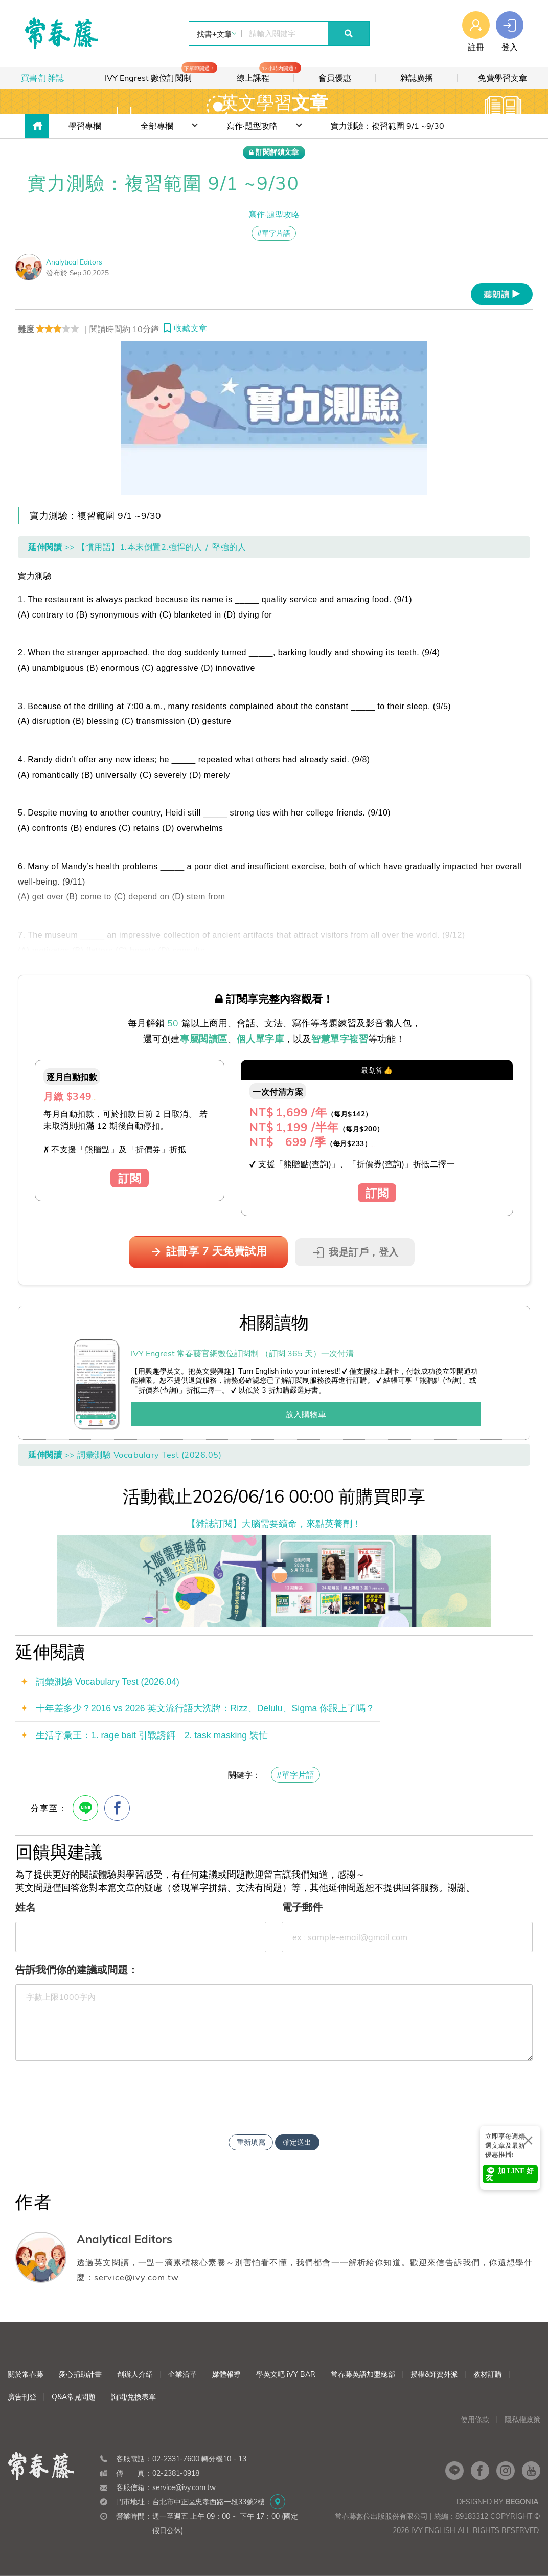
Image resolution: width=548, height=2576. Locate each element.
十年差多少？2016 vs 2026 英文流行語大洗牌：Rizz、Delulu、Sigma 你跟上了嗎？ (205, 1708)
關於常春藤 (25, 2374)
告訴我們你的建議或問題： (76, 1969)
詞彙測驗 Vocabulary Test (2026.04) (107, 1682)
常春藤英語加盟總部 (363, 2374)
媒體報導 (226, 2374)
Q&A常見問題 (74, 2397)
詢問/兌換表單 (133, 2397)
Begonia (522, 2501)
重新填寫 (251, 2142)
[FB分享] (117, 1808)
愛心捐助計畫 (80, 2374)
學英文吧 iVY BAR (285, 2374)
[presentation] (274, 2089)
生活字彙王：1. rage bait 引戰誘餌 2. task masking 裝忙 (152, 1735)
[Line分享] (85, 1808)
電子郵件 (302, 1907)
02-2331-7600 (175, 2458)
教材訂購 (487, 2374)
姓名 (25, 1907)
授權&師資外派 (434, 2374)
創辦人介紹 (135, 2374)
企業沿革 (182, 2374)
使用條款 (475, 2419)
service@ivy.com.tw (184, 2487)
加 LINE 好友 (510, 2174)
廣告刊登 (22, 2397)
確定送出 (297, 2142)
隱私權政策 (522, 2419)
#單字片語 (295, 1775)
